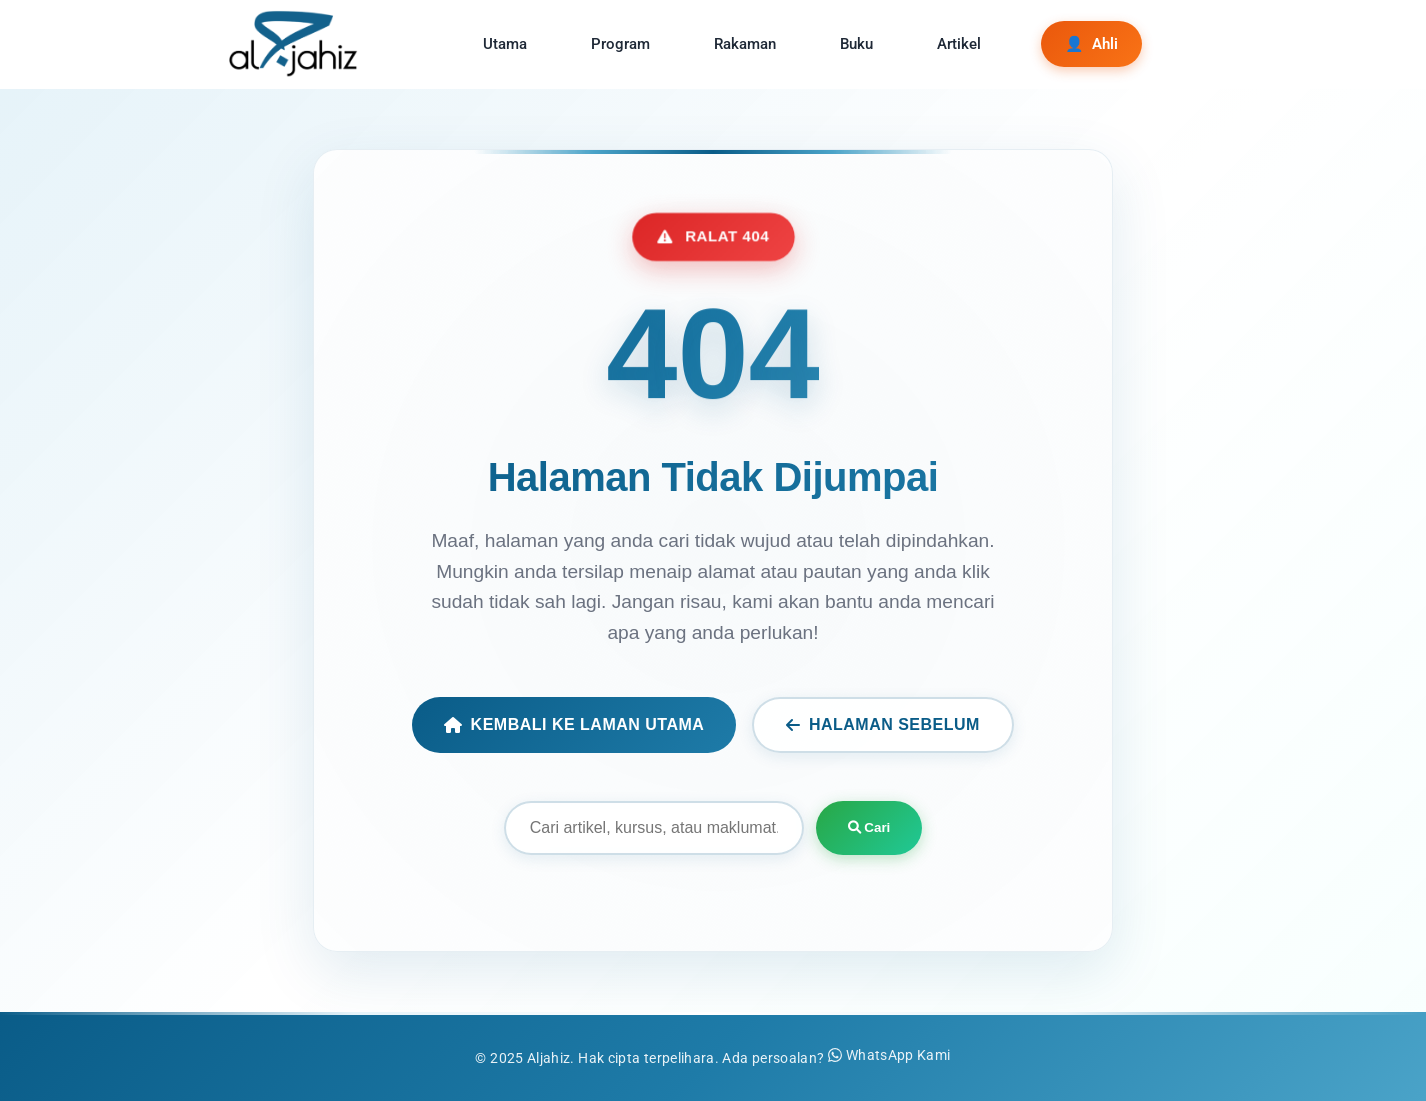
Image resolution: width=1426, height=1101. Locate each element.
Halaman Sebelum (883, 724)
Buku (856, 44)
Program (620, 44)
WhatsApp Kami (889, 1055)
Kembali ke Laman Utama (574, 724)
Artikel (959, 44)
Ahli (1091, 44)
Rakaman (745, 44)
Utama (505, 44)
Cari (869, 827)
